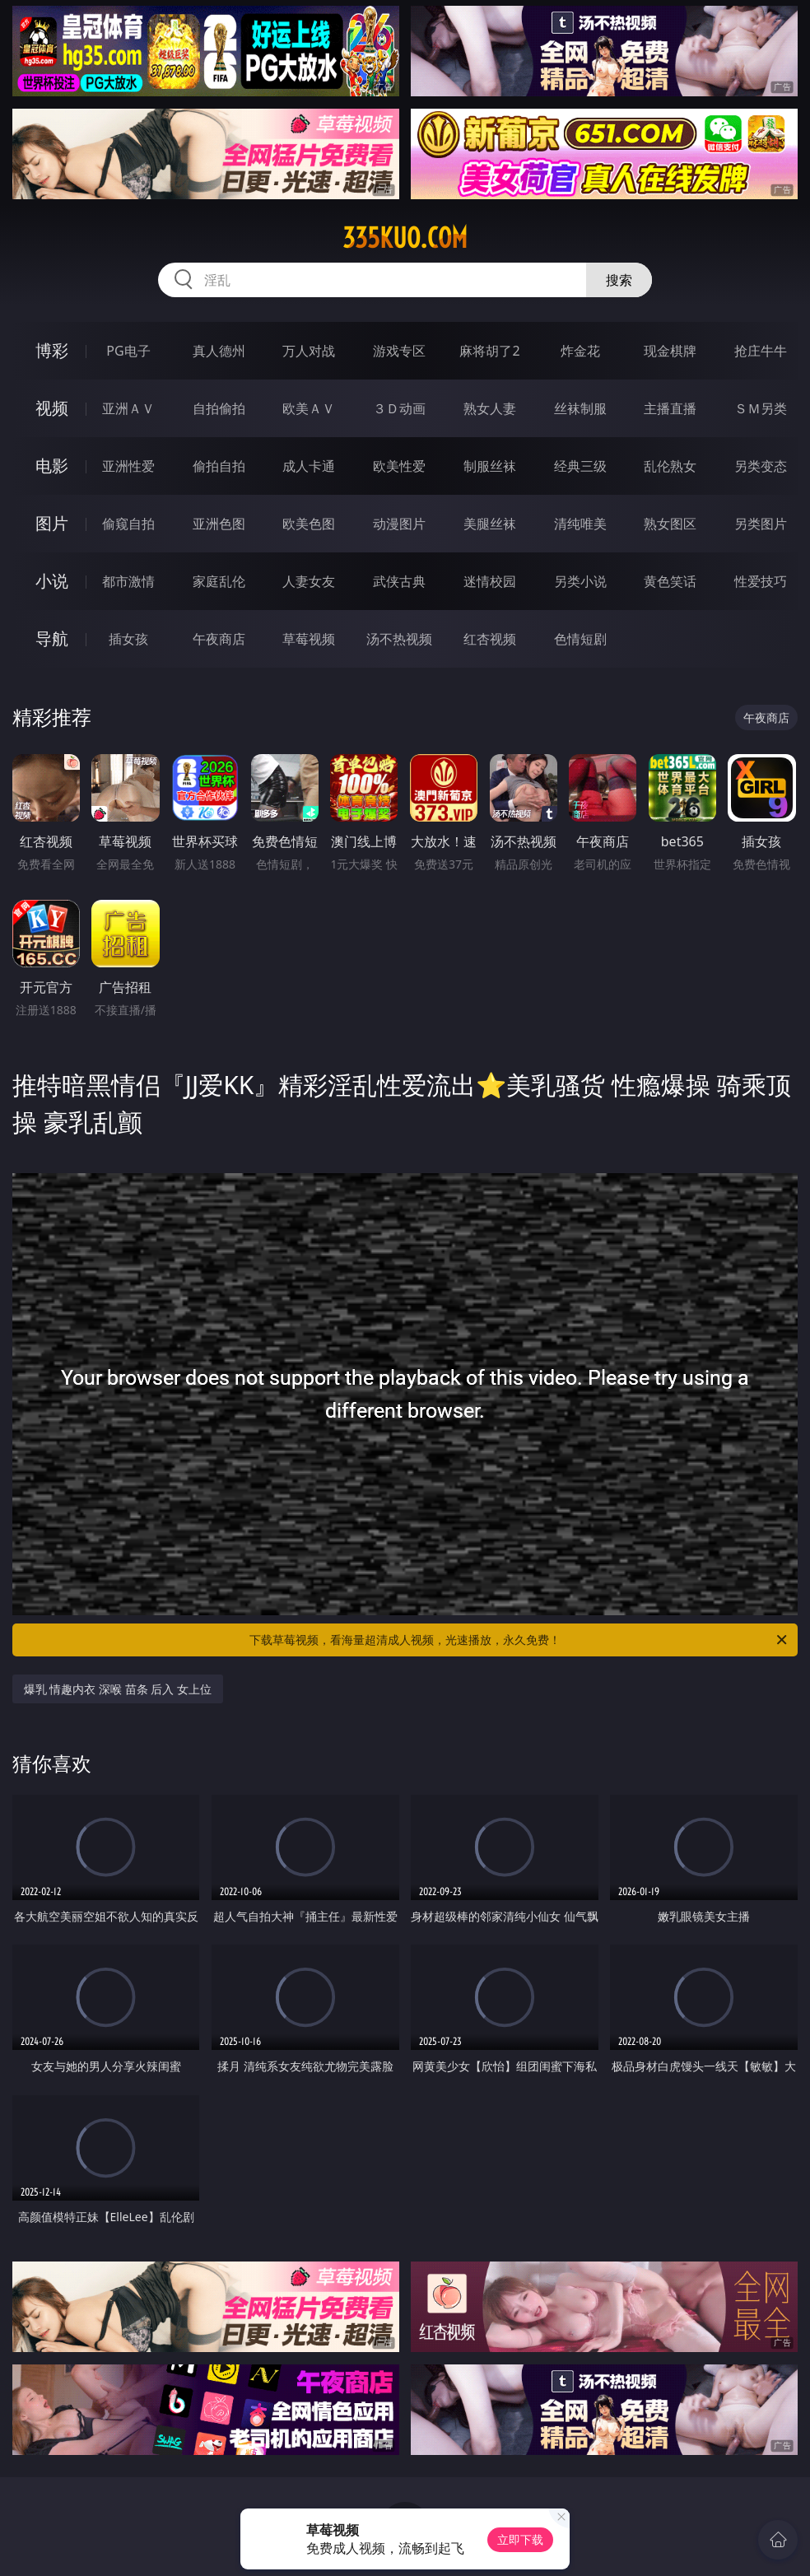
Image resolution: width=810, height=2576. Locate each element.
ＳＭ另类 (760, 408)
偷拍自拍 (219, 466)
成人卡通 (308, 466)
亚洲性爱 (128, 466)
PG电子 (128, 351)
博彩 (51, 350)
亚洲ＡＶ (128, 408)
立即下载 (520, 2539)
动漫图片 (399, 524)
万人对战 (308, 351)
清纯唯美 (580, 524)
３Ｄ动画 (399, 408)
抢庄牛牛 (760, 351)
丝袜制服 (580, 408)
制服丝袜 (489, 466)
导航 (51, 638)
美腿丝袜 (489, 524)
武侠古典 (399, 581)
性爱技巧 (760, 581)
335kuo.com (405, 237)
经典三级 (580, 466)
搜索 (619, 280)
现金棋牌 (670, 351)
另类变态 (760, 466)
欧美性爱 (399, 466)
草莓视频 (308, 639)
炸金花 (580, 351)
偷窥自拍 (128, 524)
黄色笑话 (670, 581)
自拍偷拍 (219, 408)
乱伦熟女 (670, 466)
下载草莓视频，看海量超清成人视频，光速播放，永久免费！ (519, 1640)
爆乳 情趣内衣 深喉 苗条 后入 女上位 (118, 1689)
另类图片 (760, 524)
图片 (51, 523)
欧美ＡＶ (308, 408)
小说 (51, 581)
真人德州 (219, 351)
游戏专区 (399, 351)
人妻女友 (308, 581)
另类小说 (580, 581)
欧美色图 (308, 524)
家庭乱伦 (219, 581)
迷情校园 (489, 581)
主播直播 (670, 408)
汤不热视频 (399, 639)
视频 (51, 408)
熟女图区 (670, 524)
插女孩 (128, 639)
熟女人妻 (489, 408)
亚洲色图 (219, 524)
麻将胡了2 (489, 351)
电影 (51, 465)
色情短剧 (580, 639)
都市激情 (128, 581)
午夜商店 (219, 639)
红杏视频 (489, 639)
